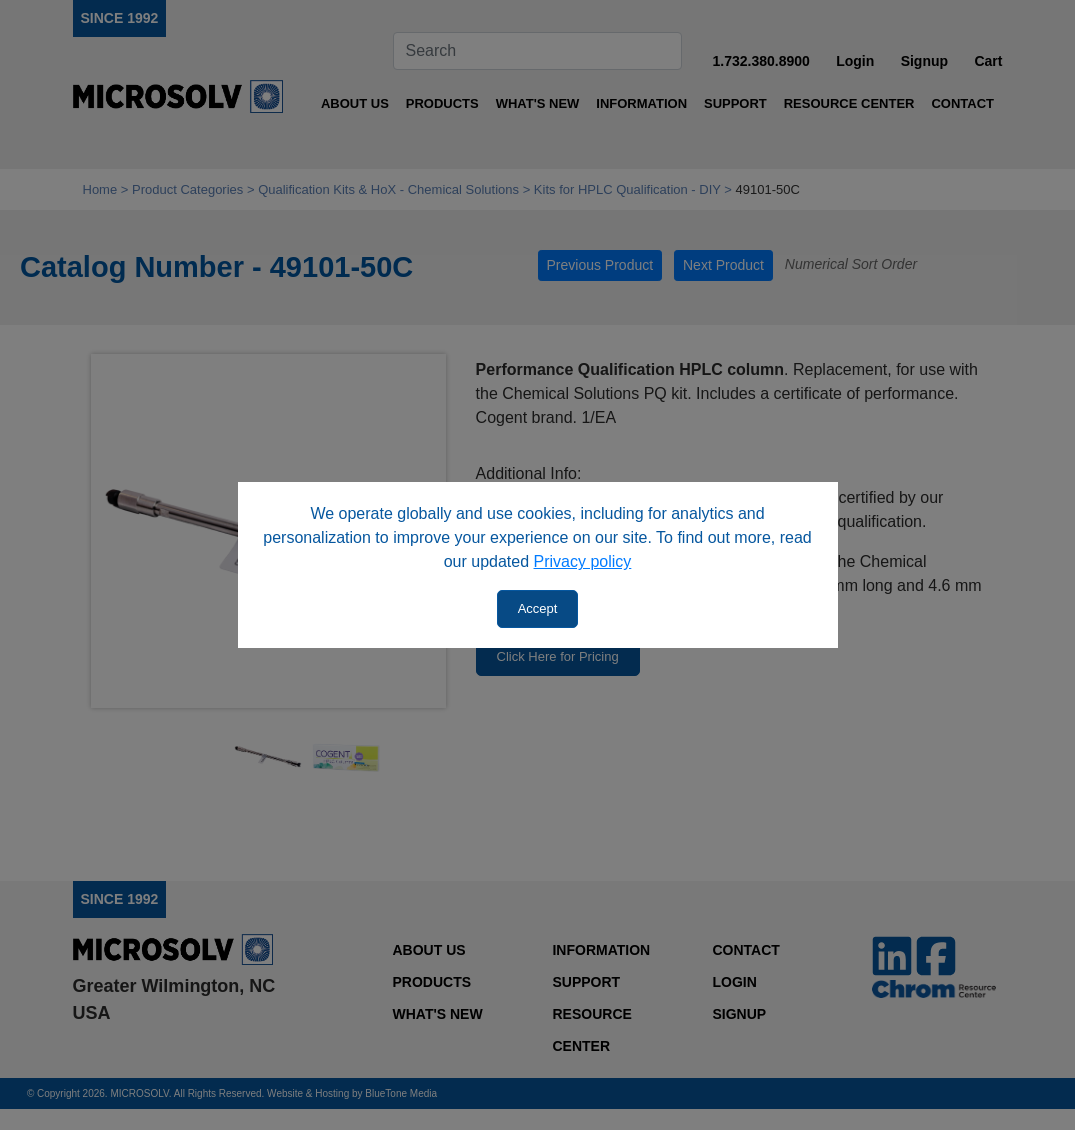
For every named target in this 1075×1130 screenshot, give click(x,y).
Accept (538, 608)
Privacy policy (583, 561)
